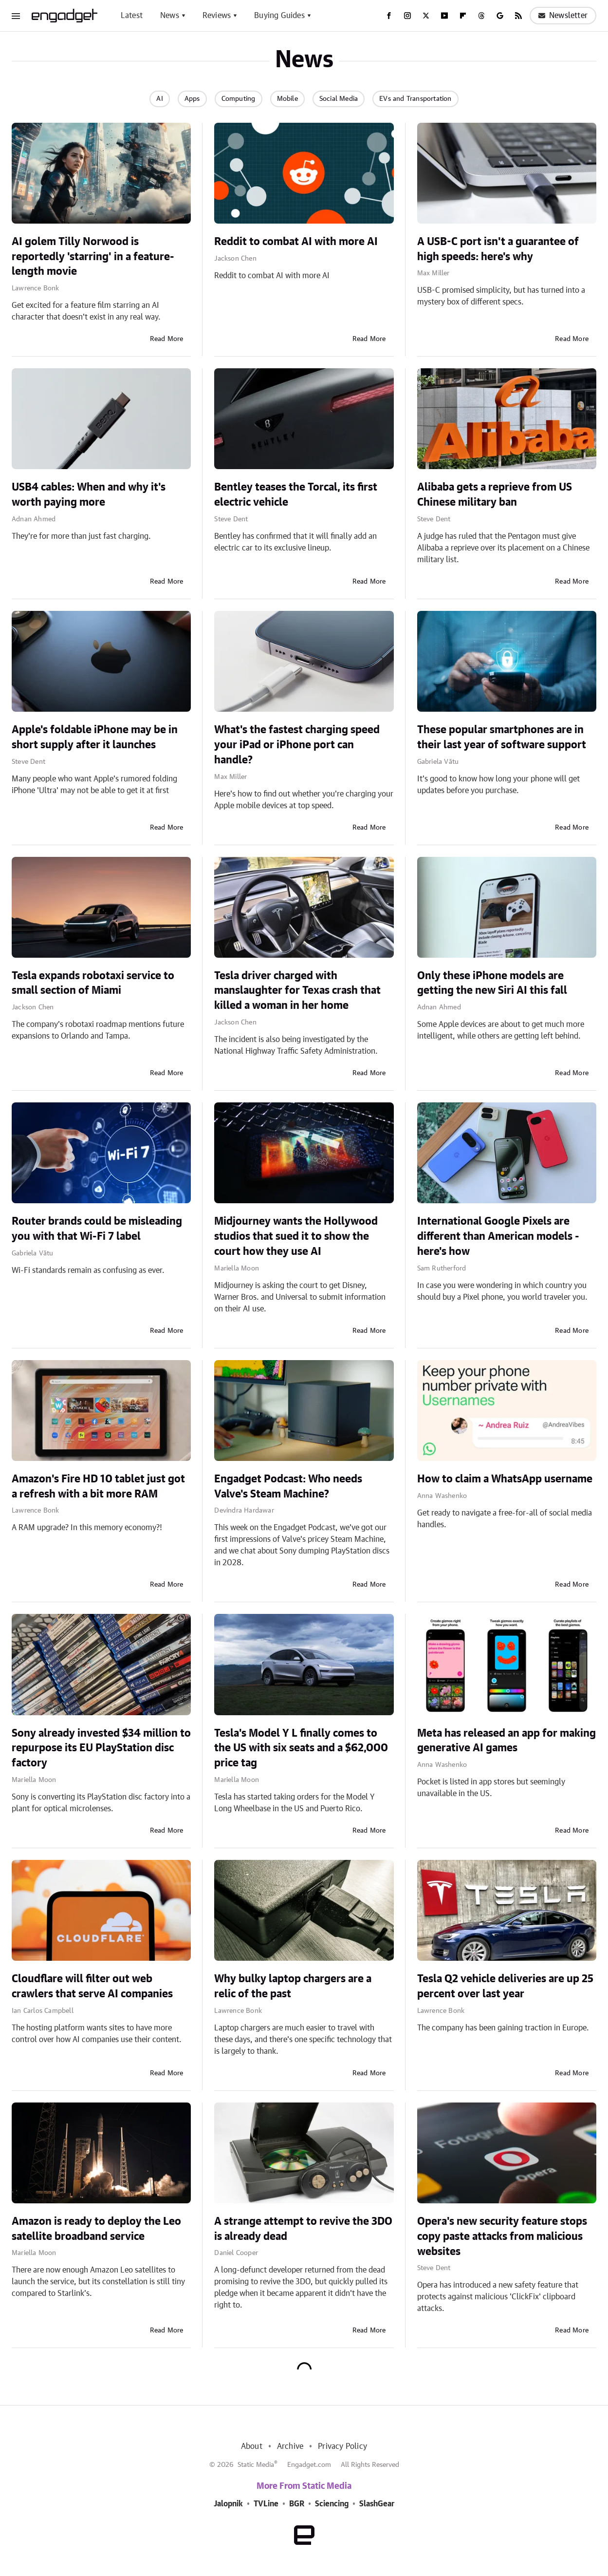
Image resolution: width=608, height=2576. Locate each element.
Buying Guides (279, 15)
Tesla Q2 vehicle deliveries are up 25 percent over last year (505, 1986)
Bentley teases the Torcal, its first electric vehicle (295, 495)
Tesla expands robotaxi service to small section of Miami (93, 983)
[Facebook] (389, 15)
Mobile (287, 98)
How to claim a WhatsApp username (504, 1479)
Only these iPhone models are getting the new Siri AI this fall (492, 983)
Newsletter (563, 15)
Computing (238, 98)
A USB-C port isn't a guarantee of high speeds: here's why (498, 249)
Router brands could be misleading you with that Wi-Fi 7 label (97, 1229)
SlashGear (376, 2504)
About (251, 2446)
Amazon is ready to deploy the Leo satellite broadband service (96, 2229)
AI (159, 98)
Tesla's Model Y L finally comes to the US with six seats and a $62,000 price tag (301, 1748)
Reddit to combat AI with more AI (296, 241)
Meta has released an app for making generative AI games (506, 1741)
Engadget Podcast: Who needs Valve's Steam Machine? (288, 1486)
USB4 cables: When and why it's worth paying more (89, 495)
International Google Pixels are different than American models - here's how (498, 1236)
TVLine (266, 2504)
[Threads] (481, 15)
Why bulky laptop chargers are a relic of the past (292, 1986)
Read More (167, 339)
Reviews (217, 15)
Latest (132, 15)
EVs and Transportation (415, 98)
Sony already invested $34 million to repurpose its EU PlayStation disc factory (101, 1748)
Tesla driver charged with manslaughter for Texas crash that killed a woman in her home (297, 990)
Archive (290, 2446)
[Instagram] (407, 15)
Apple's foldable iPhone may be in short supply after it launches (95, 737)
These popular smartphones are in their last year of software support (501, 737)
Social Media (338, 98)
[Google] (500, 15)
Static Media (256, 2465)
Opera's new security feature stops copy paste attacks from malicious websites (502, 2236)
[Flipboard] (463, 15)
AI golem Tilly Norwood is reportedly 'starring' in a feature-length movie (93, 256)
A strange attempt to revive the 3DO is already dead (303, 2229)
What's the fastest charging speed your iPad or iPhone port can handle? (297, 744)
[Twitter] (426, 15)
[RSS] (518, 15)
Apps (192, 98)
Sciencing (332, 2504)
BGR (296, 2504)
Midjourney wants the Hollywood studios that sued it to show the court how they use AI (296, 1236)
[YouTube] (444, 15)
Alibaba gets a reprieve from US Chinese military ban (494, 495)
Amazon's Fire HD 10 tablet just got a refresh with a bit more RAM (98, 1486)
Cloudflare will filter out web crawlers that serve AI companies (92, 1986)
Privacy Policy (342, 2446)
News (169, 15)
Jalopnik (228, 2504)
